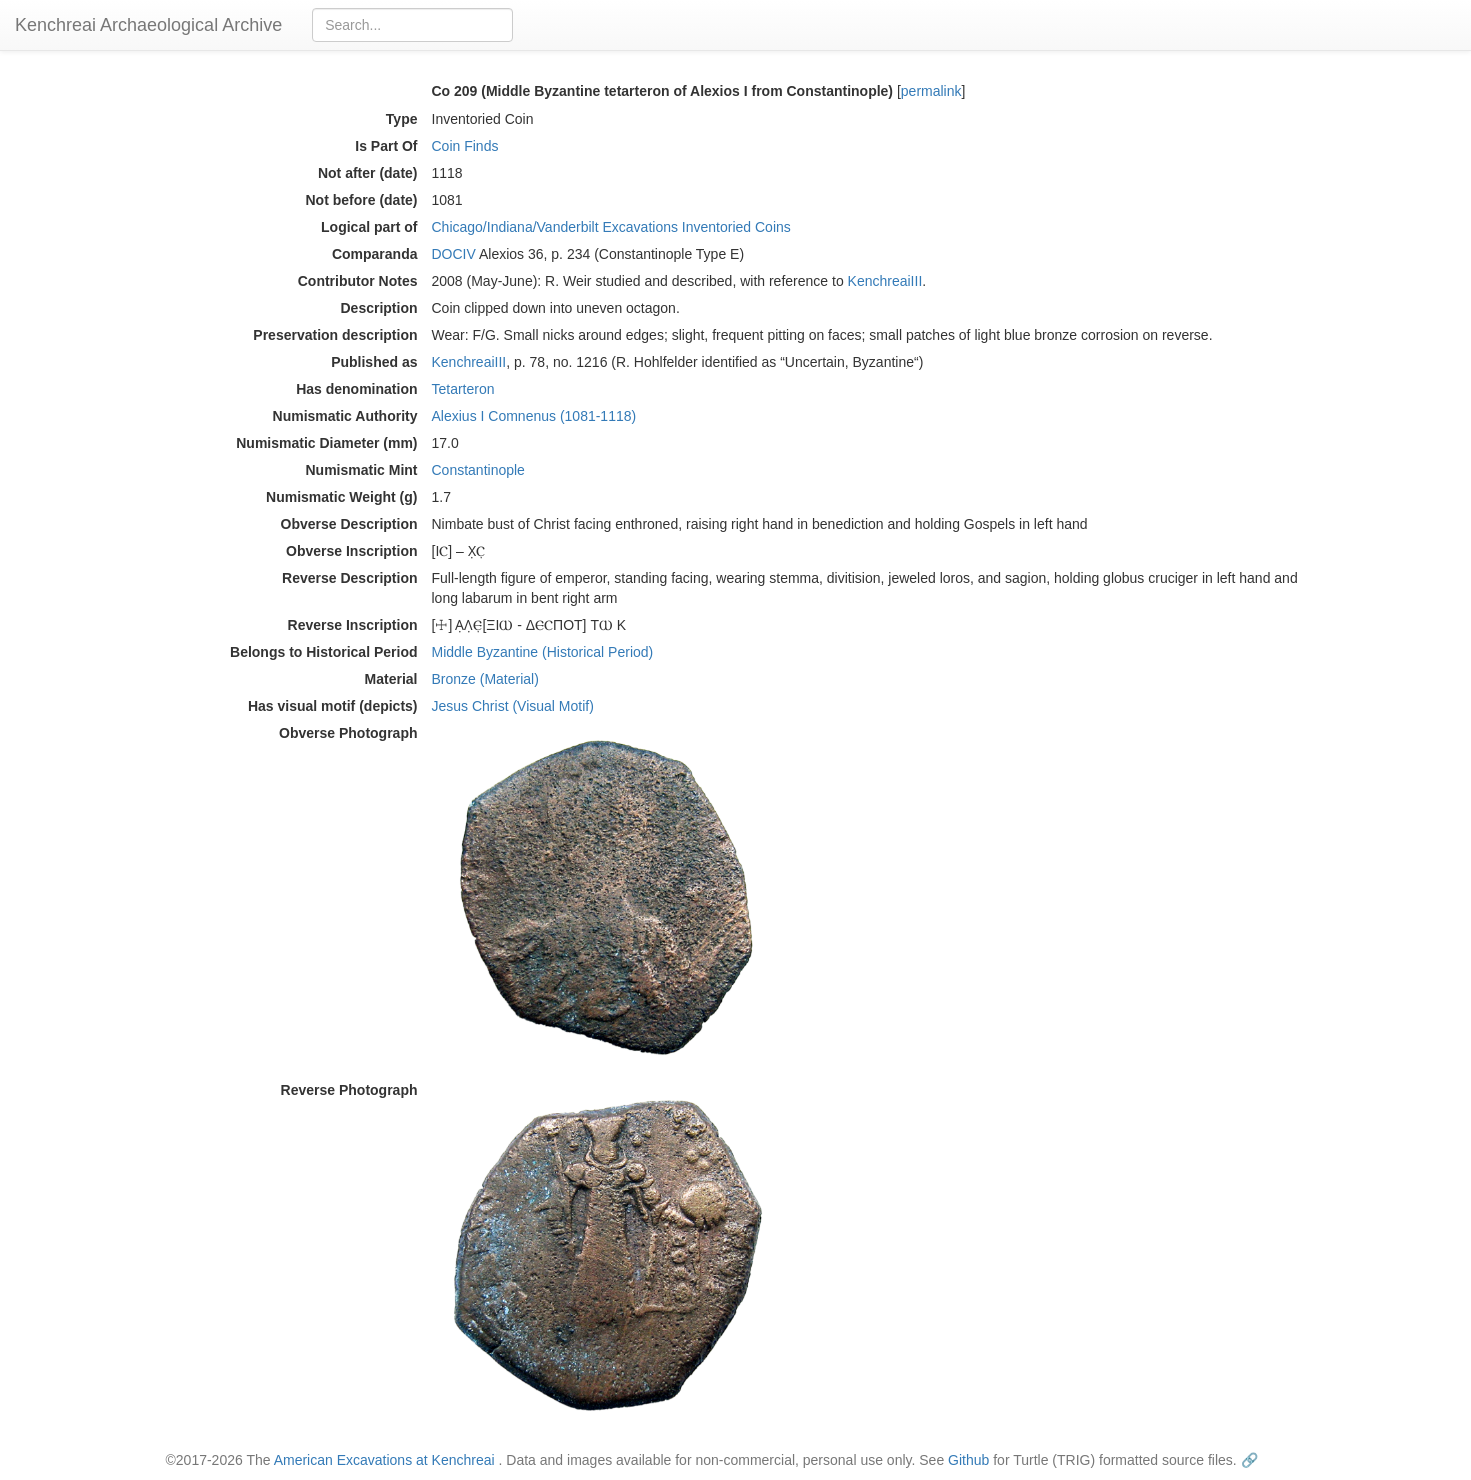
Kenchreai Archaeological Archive (148, 25)
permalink (931, 91)
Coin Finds (465, 146)
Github (968, 1460)
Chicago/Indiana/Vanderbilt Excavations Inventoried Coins (611, 227)
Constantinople (478, 470)
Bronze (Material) (485, 679)
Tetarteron (463, 389)
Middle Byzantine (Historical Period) (543, 652)
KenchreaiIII (885, 281)
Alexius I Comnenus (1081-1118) (534, 416)
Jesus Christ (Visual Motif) (513, 706)
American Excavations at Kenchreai (384, 1460)
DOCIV (454, 254)
